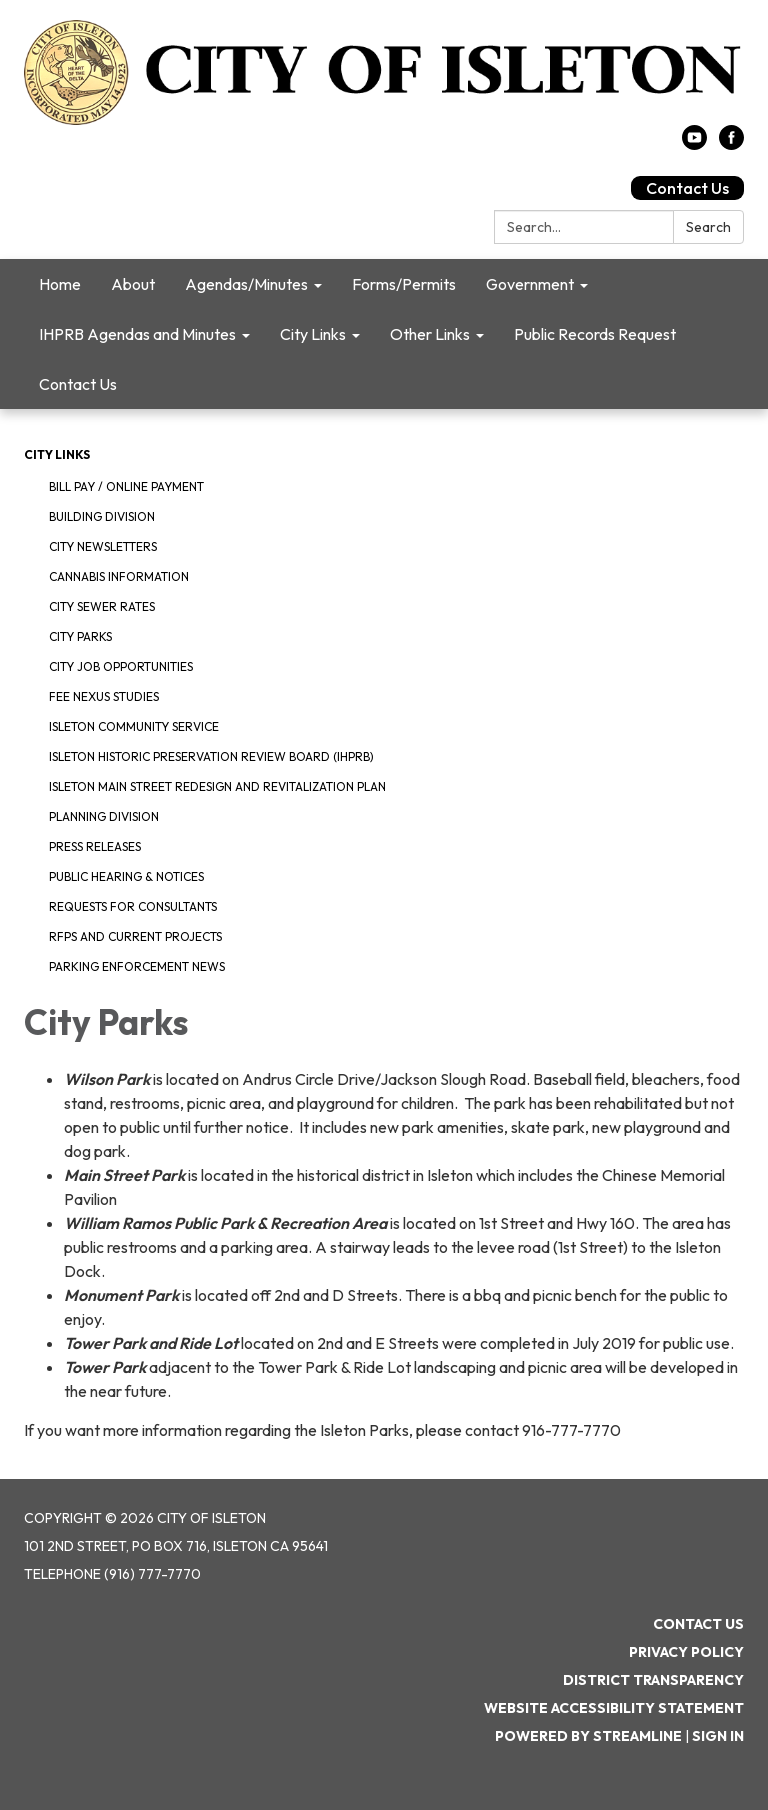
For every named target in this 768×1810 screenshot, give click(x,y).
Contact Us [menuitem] (78, 384)
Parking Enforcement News (137, 966)
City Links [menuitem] (313, 334)
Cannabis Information (119, 576)
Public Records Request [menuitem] (595, 334)
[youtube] (694, 144)
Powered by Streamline (588, 1736)
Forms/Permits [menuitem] (404, 284)
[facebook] (731, 144)
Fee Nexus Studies (104, 696)
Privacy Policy (686, 1652)
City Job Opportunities (121, 666)
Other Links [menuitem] (430, 334)
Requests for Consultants (133, 906)
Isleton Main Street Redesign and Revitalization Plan (217, 786)
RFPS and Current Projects (135, 936)
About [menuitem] (133, 284)
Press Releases (95, 846)
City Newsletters (103, 546)
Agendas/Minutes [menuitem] (246, 284)
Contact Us (687, 188)
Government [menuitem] (530, 284)
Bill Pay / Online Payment (126, 486)
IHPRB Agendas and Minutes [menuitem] (137, 334)
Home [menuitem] (60, 284)
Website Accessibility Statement (614, 1708)
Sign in (718, 1736)
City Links (57, 454)
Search (708, 227)
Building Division (102, 516)
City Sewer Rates (102, 606)
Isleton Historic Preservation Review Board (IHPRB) (211, 756)
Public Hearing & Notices (126, 876)
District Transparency (653, 1680)
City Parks (80, 636)
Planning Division (104, 816)
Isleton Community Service (134, 726)
